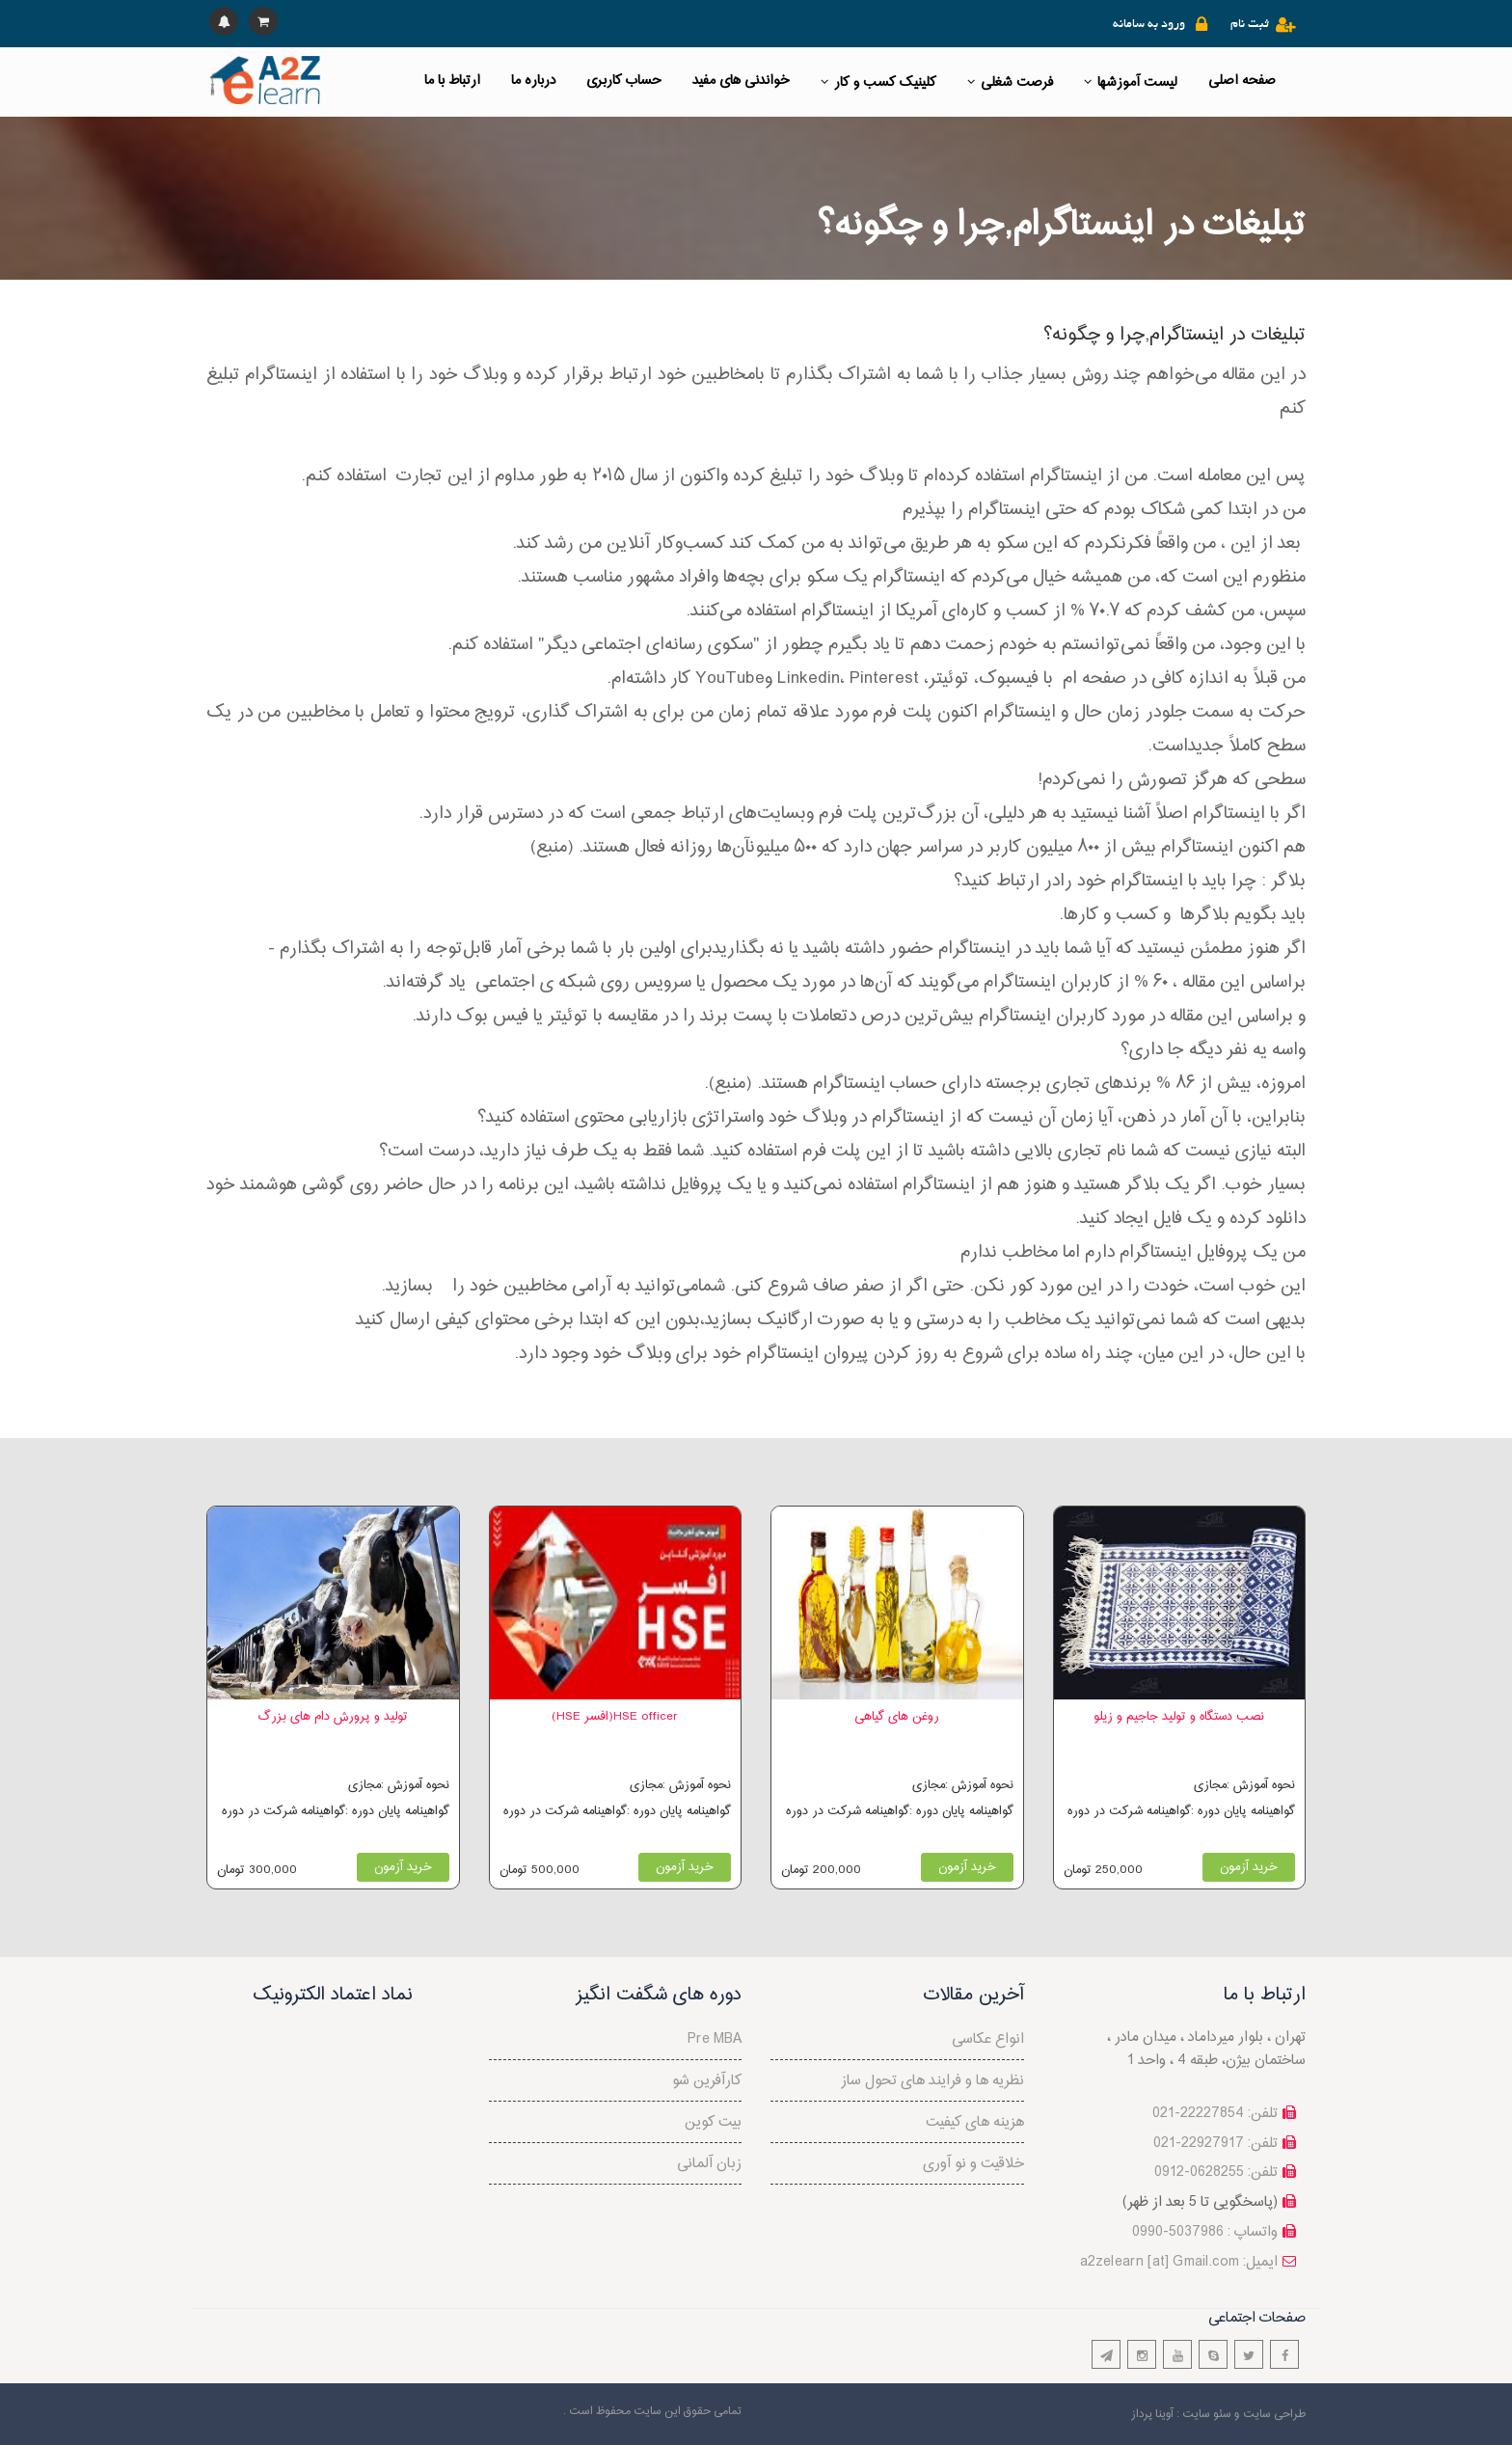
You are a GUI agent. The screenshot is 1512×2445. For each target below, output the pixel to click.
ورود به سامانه (1149, 25)
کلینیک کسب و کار (878, 82)
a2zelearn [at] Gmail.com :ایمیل (1179, 2262)
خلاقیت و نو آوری (973, 2164)
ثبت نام (1249, 25)
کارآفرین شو (707, 2081)
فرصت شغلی (1010, 82)
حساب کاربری (624, 80)
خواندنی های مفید (741, 80)
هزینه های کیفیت (975, 2122)
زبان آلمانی (709, 2164)
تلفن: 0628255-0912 (1216, 2172)
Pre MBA (715, 2039)
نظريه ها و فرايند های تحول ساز (932, 2081)
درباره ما (533, 80)
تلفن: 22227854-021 (1215, 2114)
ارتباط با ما (452, 80)
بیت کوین (713, 2122)
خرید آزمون (403, 1867)
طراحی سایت (1274, 2414)
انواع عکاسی (988, 2039)
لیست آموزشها (1130, 82)
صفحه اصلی (1242, 80)
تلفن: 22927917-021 (1215, 2144)
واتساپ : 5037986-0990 (1205, 2232)
